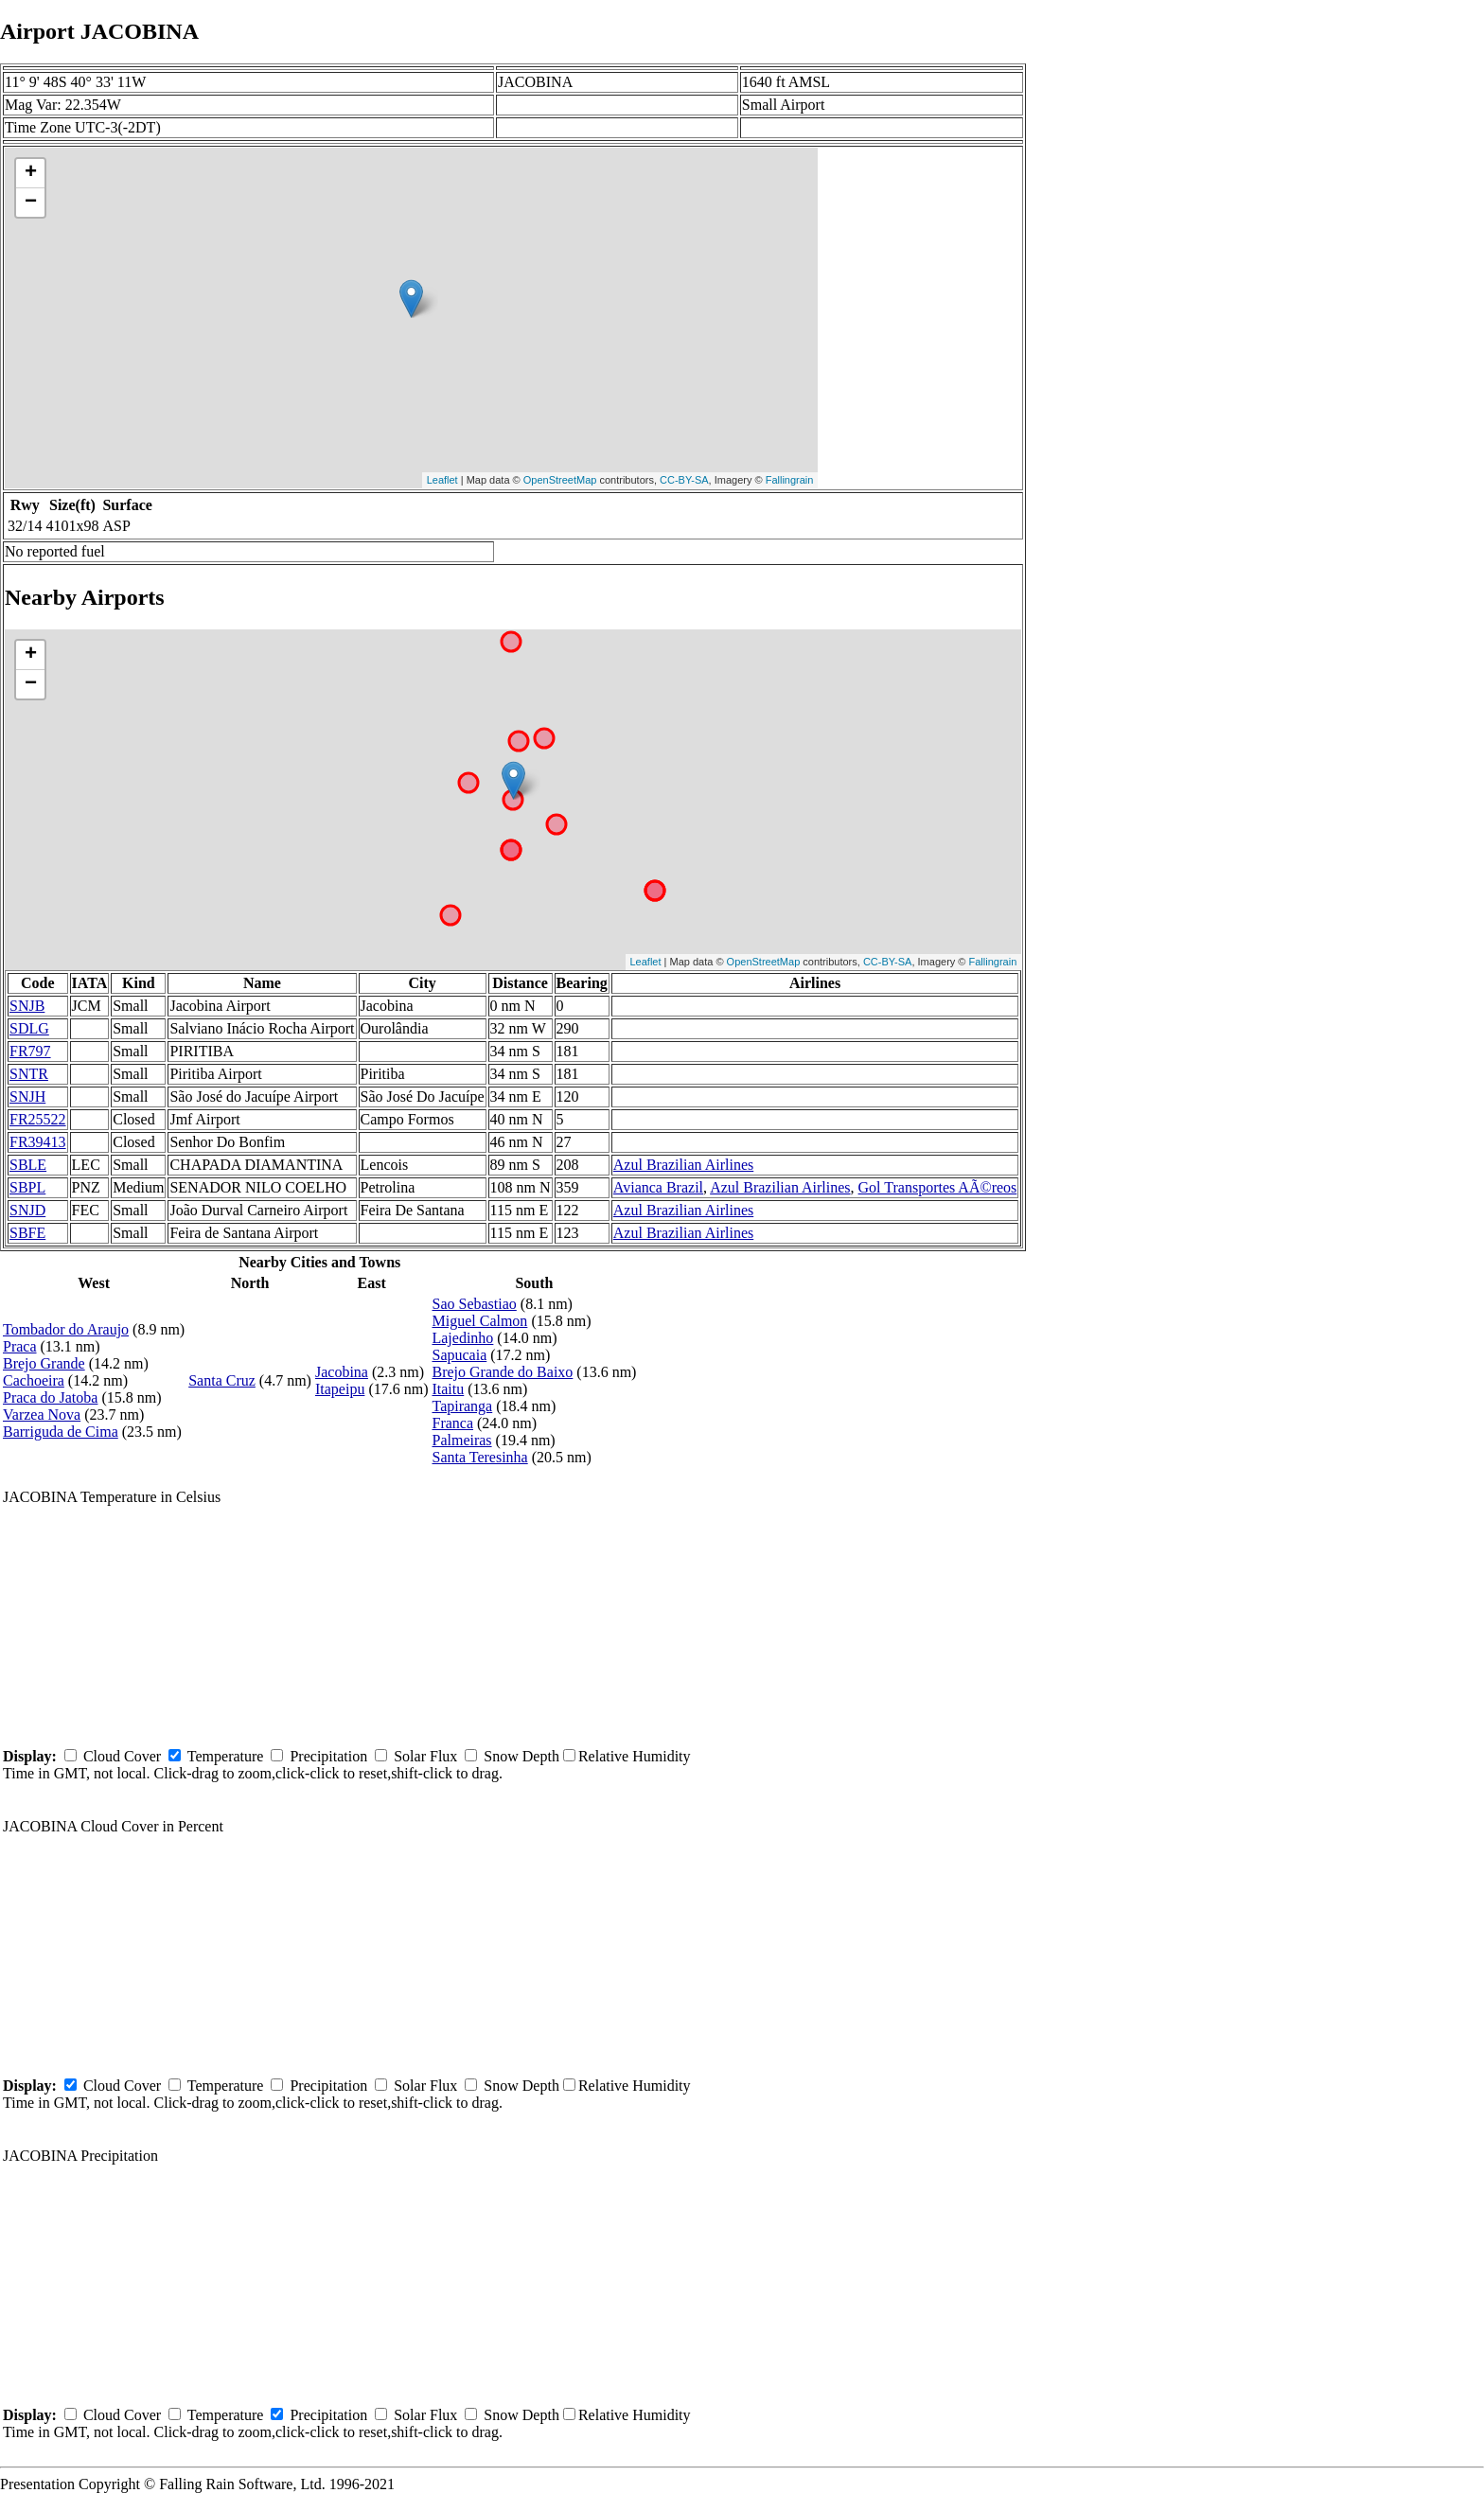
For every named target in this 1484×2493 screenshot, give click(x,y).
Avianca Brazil (658, 1187)
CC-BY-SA (684, 480)
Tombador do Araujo (66, 1329)
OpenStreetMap (560, 480)
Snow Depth (521, 1756)
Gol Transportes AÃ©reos (937, 1187)
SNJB (26, 1006)
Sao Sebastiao (474, 1304)
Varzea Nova (41, 1414)
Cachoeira (33, 1380)
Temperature (225, 1756)
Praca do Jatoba (50, 1397)
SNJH (27, 1096)
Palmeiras (461, 1440)
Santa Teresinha (479, 1457)
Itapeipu (339, 1389)
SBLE (27, 1165)
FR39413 (37, 1142)
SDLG (29, 1028)
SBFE (27, 1233)
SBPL (27, 1187)
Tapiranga (462, 1406)
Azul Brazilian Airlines (683, 1165)
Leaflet (442, 480)
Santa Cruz (222, 1380)
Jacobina (341, 1372)
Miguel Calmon (479, 1321)
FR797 (30, 1051)
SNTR (28, 1074)
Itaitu (448, 1389)
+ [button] (31, 173)
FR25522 (37, 1119)
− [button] (31, 202)
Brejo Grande (44, 1363)
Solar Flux (425, 1756)
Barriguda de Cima (60, 1431)
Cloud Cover (122, 1756)
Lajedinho (462, 1338)
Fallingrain (790, 480)
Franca (452, 1423)
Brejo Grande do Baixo (502, 1372)
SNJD (27, 1210)
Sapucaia (459, 1355)
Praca (20, 1346)
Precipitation (328, 1756)
